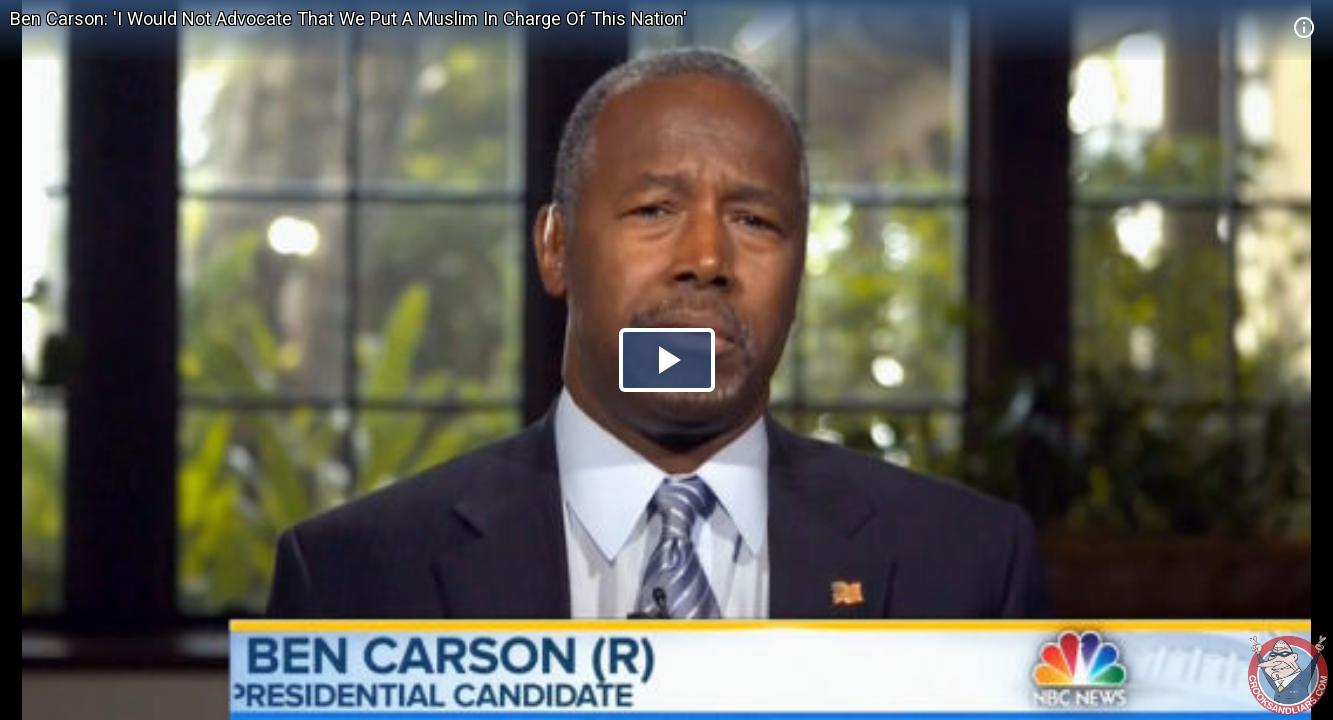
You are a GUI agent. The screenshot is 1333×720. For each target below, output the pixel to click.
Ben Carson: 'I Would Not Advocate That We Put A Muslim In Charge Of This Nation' (348, 18)
